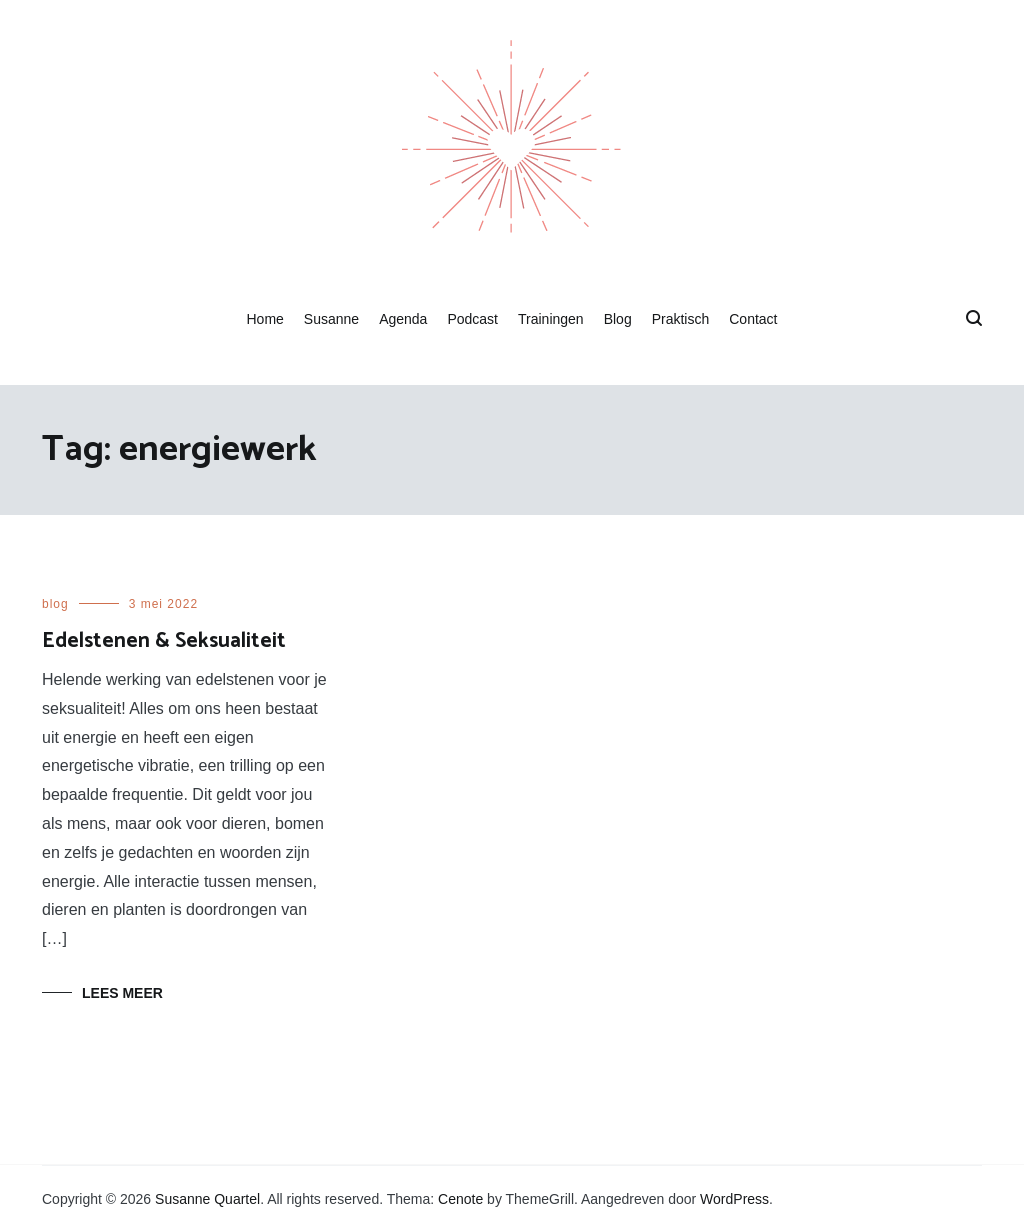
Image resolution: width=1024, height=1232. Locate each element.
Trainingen (551, 319)
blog (55, 604)
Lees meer (122, 993)
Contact (753, 319)
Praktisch (681, 319)
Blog (618, 319)
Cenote (460, 1199)
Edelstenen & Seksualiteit (164, 641)
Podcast (472, 319)
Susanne (331, 319)
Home (264, 319)
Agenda (403, 319)
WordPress (734, 1199)
